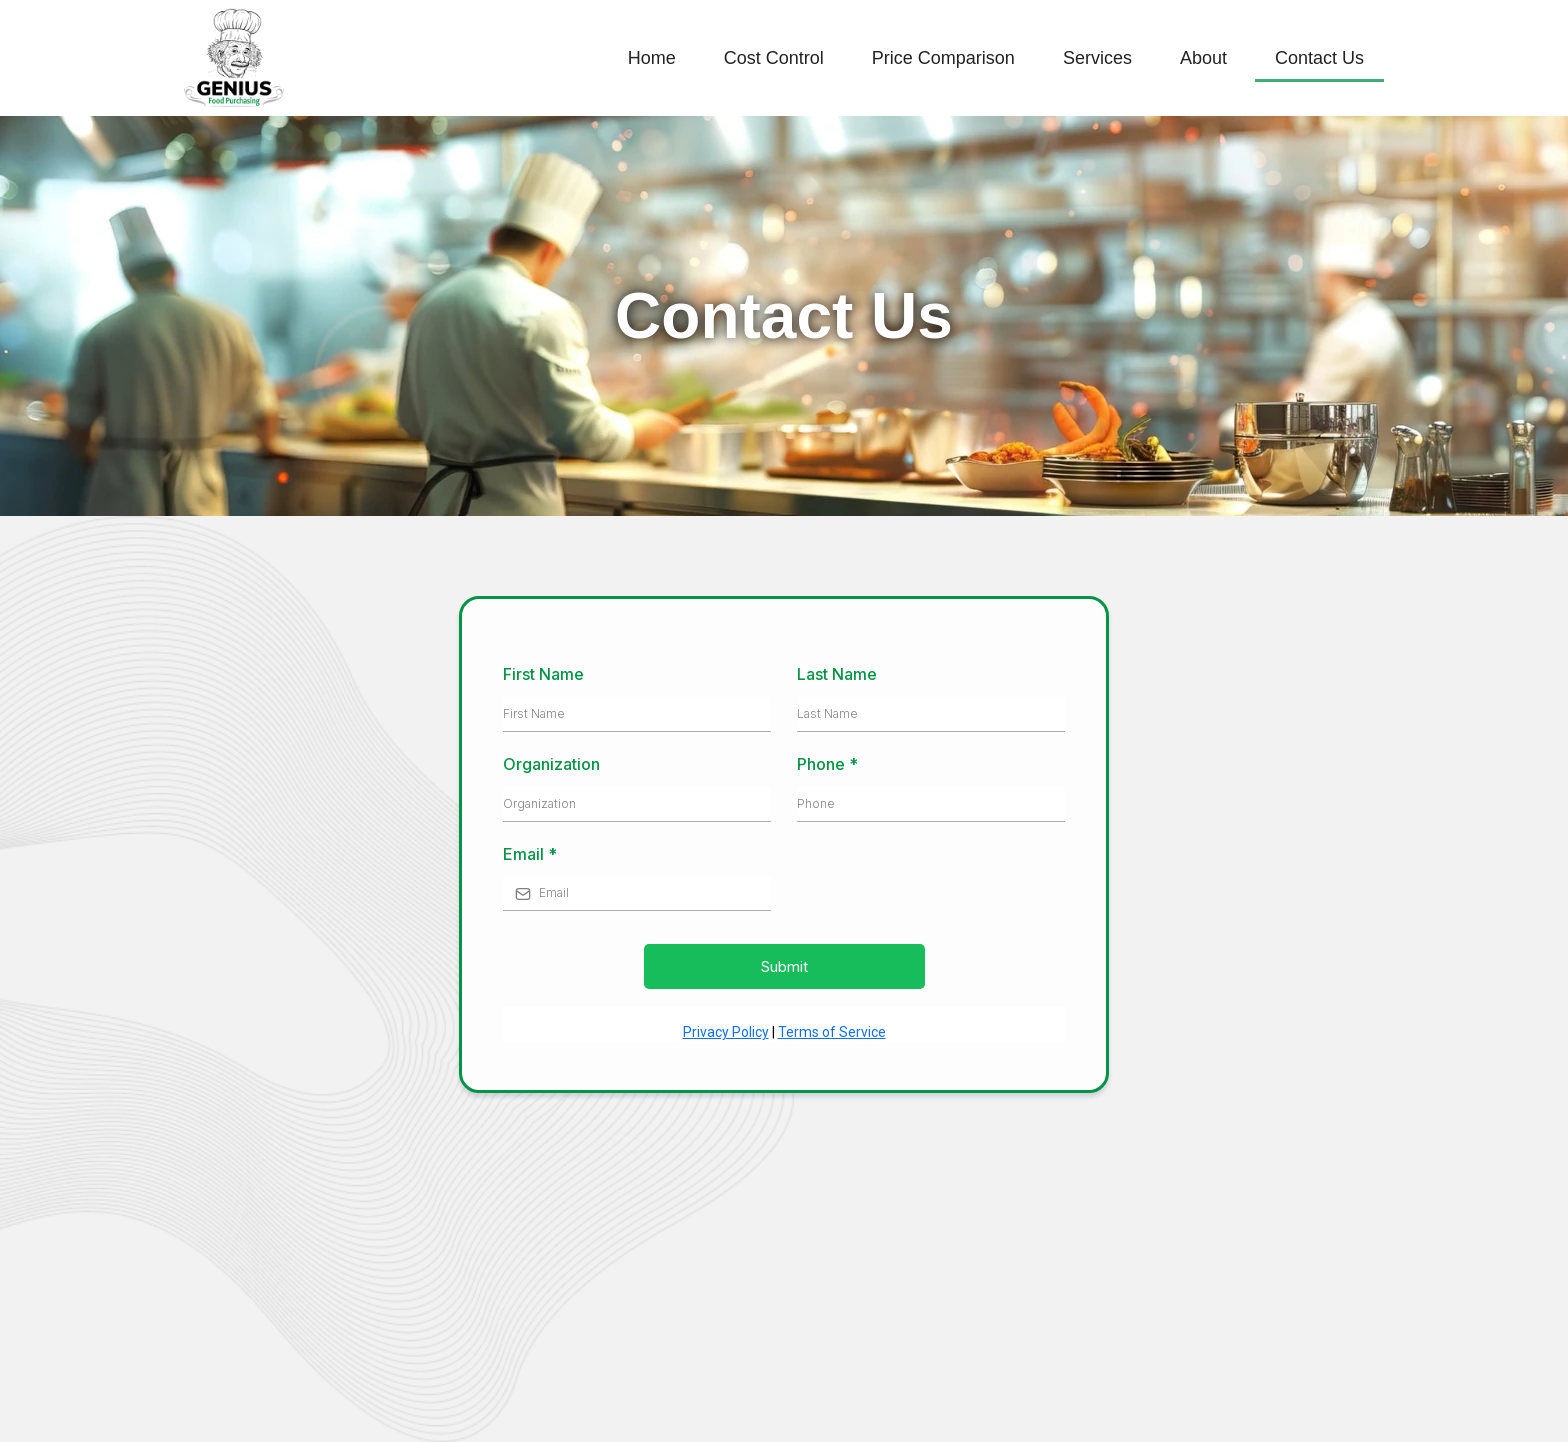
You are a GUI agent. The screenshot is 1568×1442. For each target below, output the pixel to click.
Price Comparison (943, 58)
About (1203, 58)
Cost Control (774, 58)
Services (1097, 58)
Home (652, 58)
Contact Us (1319, 58)
